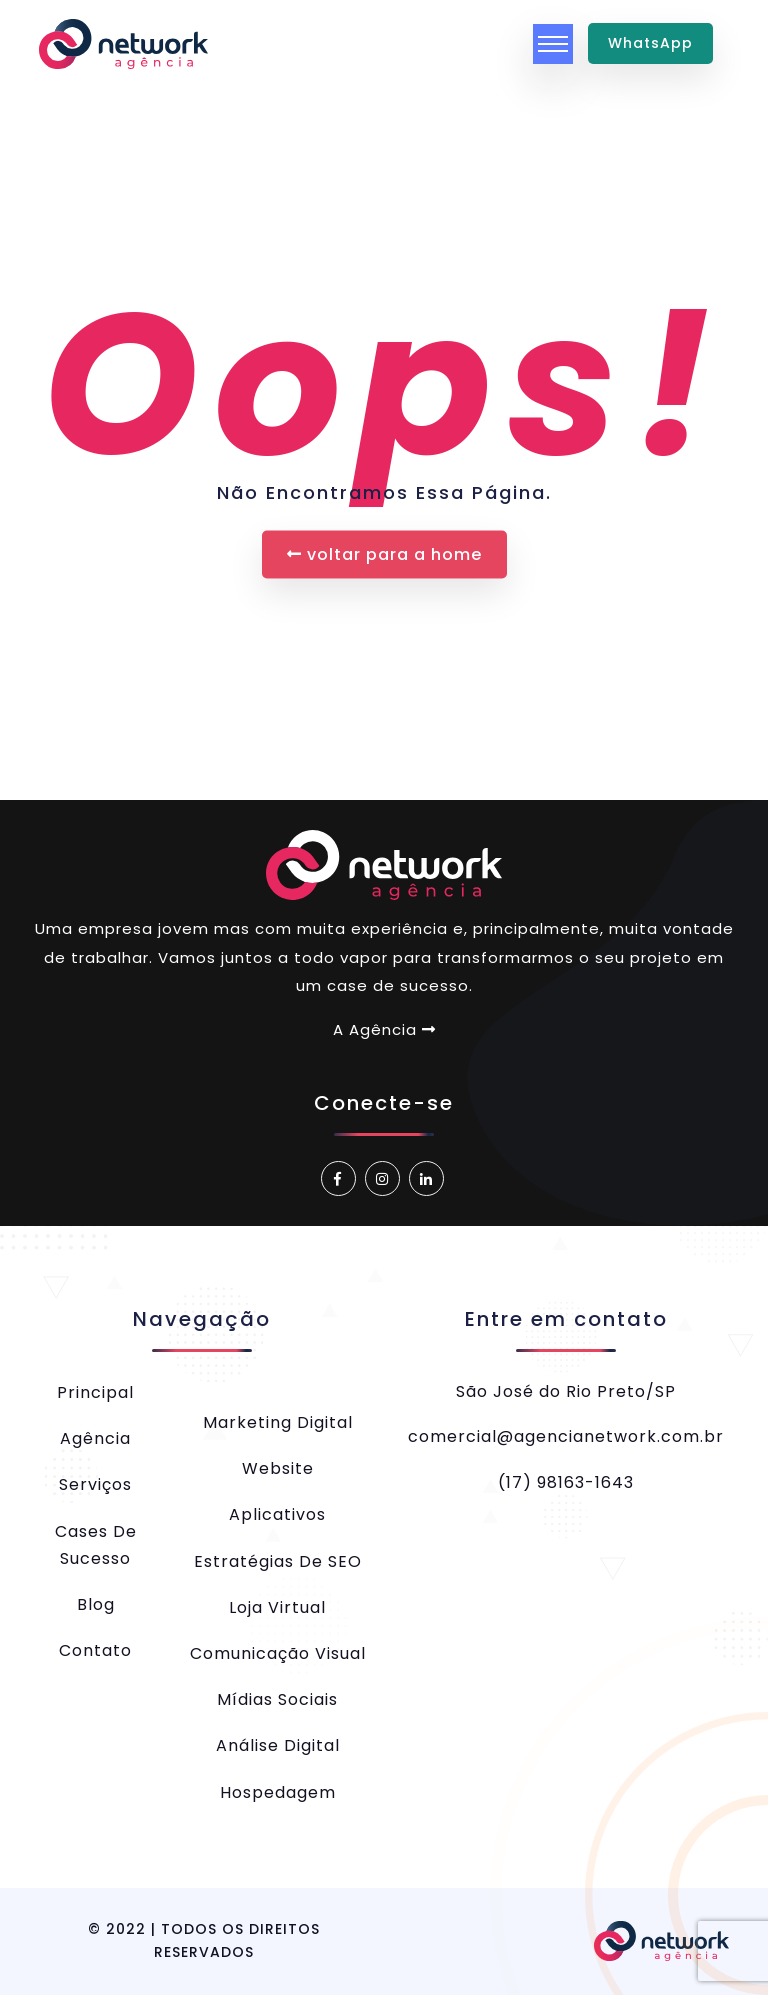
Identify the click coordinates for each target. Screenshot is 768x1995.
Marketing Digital (278, 1422)
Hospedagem (278, 1792)
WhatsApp (650, 43)
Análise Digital (278, 1745)
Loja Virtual (277, 1607)
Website (278, 1468)
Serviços (95, 1484)
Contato (95, 1650)
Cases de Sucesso (96, 1545)
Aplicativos (277, 1514)
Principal (95, 1392)
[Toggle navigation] (553, 44)
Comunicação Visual (278, 1653)
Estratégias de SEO (278, 1561)
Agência (95, 1438)
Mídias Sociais (277, 1699)
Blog (96, 1604)
